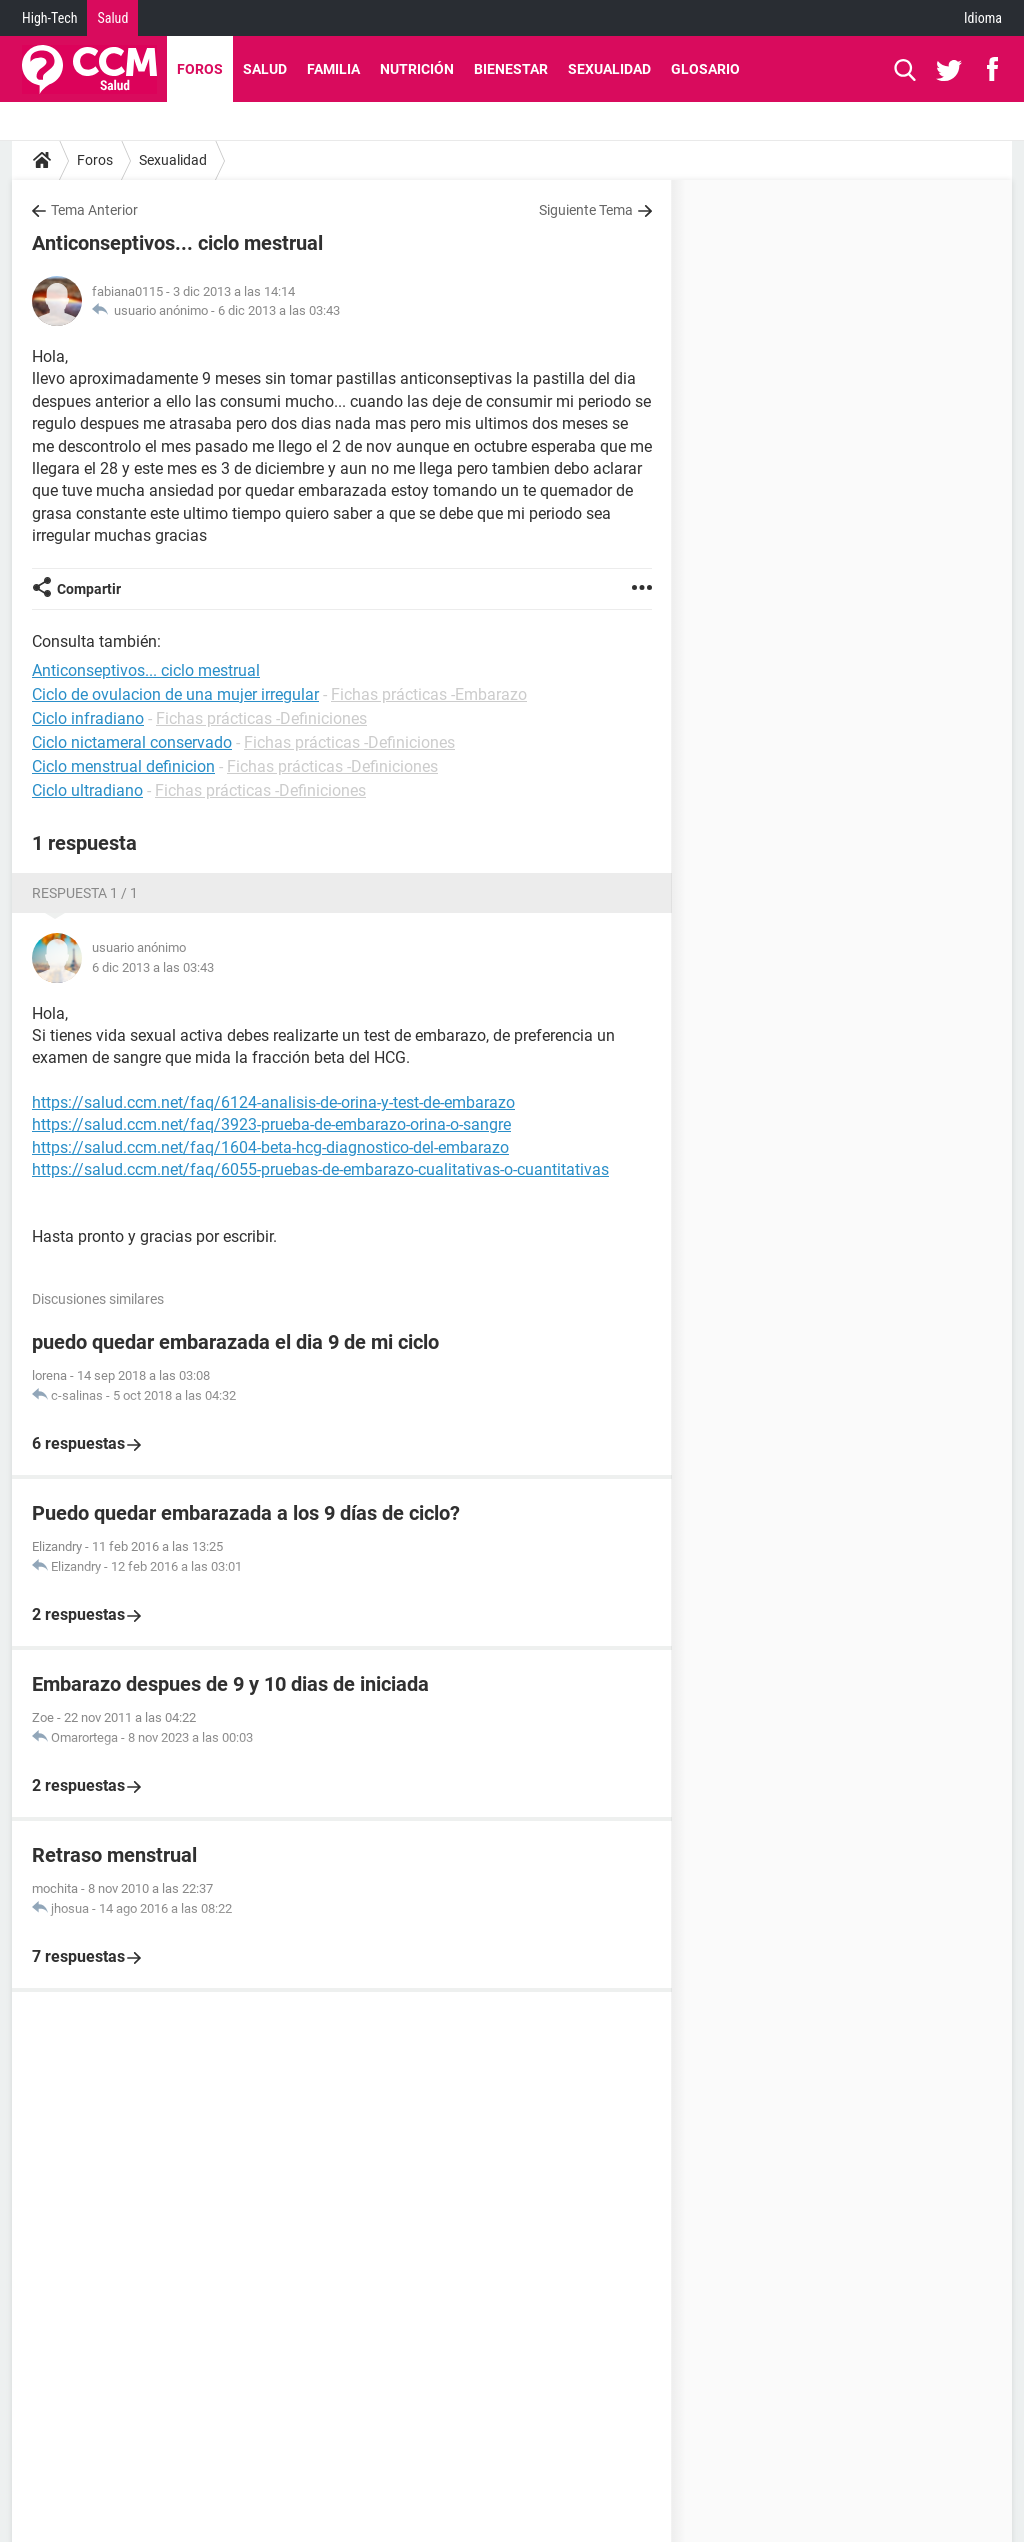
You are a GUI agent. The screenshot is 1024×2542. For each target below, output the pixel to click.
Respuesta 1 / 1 (85, 893)
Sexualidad (609, 69)
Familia (333, 69)
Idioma (983, 18)
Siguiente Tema (586, 210)
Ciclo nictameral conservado (132, 742)
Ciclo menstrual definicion (123, 766)
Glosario (705, 69)
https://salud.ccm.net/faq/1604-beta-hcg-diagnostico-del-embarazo (270, 1147)
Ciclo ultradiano (87, 790)
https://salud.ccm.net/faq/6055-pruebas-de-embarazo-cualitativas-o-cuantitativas (320, 1169)
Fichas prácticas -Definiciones (261, 718)
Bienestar (511, 69)
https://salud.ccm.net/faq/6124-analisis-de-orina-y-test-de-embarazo (273, 1102)
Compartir (89, 589)
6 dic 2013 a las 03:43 (279, 310)
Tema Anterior (94, 210)
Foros (200, 69)
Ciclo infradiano (88, 718)
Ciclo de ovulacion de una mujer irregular (175, 694)
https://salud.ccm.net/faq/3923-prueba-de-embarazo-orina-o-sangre (271, 1124)
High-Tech (49, 18)
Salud (112, 18)
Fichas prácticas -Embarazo (429, 694)
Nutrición (417, 69)
